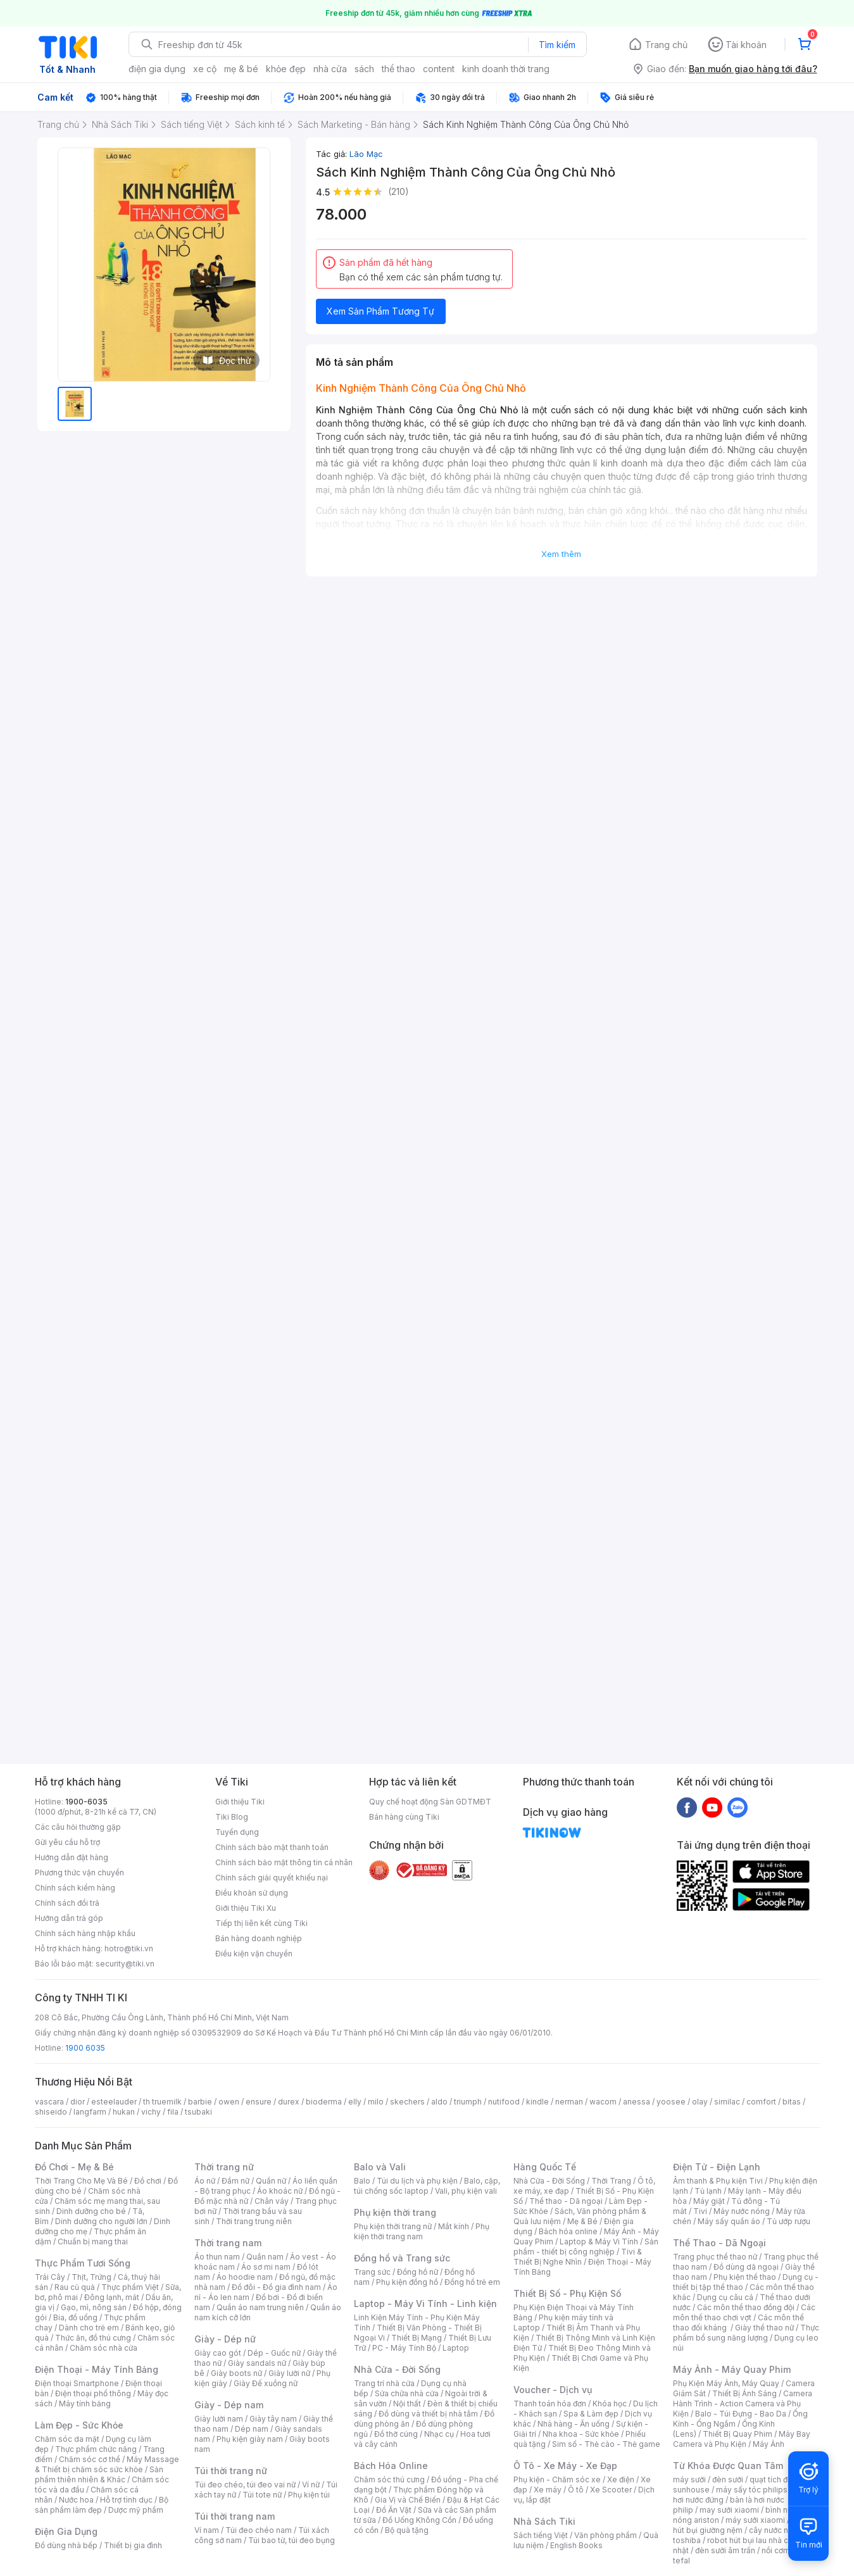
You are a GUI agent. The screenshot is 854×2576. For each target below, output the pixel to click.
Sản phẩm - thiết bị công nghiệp (585, 2246)
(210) (398, 191)
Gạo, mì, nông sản (94, 2307)
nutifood (504, 2101)
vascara (49, 2101)
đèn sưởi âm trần (725, 2550)
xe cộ (205, 68)
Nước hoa (76, 2499)
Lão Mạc (366, 154)
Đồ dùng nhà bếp (66, 2545)
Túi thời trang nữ (230, 2470)
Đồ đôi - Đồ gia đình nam (276, 2287)
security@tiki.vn (125, 1963)
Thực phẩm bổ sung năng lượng (746, 2332)
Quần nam (265, 2256)
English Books (576, 2545)
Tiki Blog (231, 1817)
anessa (636, 2101)
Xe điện (620, 2479)
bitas (791, 2101)
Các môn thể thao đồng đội (745, 2307)
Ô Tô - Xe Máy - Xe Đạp (565, 2465)
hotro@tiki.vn (128, 1948)
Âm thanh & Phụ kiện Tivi (718, 2180)
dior (77, 2101)
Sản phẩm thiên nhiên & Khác (99, 2474)
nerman (569, 2101)
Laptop (456, 2348)
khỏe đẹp (286, 68)
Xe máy (548, 2489)
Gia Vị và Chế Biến (408, 2499)
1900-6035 (86, 1801)
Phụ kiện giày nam (250, 2439)
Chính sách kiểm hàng (75, 1887)
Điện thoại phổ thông (93, 2393)
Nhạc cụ (439, 2434)
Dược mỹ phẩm (135, 2510)
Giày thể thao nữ (764, 2327)
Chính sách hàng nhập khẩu (85, 1933)
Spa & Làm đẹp (591, 2413)
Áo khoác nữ (280, 2191)
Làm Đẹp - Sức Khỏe (79, 2425)
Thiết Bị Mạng (416, 2337)
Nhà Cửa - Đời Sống (397, 2369)
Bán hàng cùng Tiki (404, 1817)
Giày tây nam (273, 2418)
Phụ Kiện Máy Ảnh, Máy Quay (726, 2383)
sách (364, 68)
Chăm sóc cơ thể (89, 2459)
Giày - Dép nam (228, 2404)
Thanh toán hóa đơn (549, 2403)
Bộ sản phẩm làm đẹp (101, 2505)
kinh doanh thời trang (505, 68)
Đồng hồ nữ (417, 2272)
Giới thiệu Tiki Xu (245, 1908)
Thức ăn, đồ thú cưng (93, 2337)
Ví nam (206, 2530)
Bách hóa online (568, 2231)
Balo (362, 2180)
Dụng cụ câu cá (725, 2297)
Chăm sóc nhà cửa (103, 2348)
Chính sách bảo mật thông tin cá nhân (284, 1862)
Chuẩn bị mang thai (93, 2241)
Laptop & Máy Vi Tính (599, 2241)
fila (173, 2111)
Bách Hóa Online (391, 2465)
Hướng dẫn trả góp (69, 1918)
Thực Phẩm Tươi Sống (82, 2263)
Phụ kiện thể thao (744, 2277)
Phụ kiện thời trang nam (421, 2231)
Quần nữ (271, 2180)
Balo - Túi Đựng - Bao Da (740, 2413)
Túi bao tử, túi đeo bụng (291, 2540)
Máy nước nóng (741, 2211)
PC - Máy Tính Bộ (404, 2348)
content (439, 68)
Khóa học (610, 2403)
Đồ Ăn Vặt (393, 2510)
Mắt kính (453, 2226)
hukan (124, 2111)
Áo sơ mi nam (266, 2267)
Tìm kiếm (557, 44)
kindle (537, 2101)
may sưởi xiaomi (729, 2510)
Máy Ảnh (768, 2444)
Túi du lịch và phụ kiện (417, 2180)
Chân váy (271, 2201)
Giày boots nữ (236, 2373)
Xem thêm (561, 554)
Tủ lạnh (708, 2191)
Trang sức (372, 2272)
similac (727, 2101)
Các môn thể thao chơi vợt (744, 2312)
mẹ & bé (241, 68)
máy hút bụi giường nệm (740, 2525)
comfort (761, 2101)
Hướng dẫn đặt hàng (71, 1857)
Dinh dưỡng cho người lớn (101, 2221)
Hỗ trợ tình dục (126, 2499)
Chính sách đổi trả (67, 1903)
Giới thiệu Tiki (240, 1801)
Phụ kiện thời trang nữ (393, 2226)
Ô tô (576, 2489)
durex (288, 2101)
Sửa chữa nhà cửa (407, 2393)
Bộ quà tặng (407, 2530)
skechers (407, 2101)
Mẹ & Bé (582, 2221)
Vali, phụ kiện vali (466, 2191)
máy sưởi (689, 2479)
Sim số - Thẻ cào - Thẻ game (606, 2444)
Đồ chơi (147, 2180)
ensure (259, 2101)
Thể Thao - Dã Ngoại (719, 2242)
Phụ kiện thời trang (395, 2212)
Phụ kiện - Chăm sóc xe (557, 2479)
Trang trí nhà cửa (384, 2383)
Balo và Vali (380, 2166)
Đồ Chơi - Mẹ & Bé (74, 2166)
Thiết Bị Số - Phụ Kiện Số (567, 2293)
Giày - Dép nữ (225, 2339)
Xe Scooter (611, 2489)
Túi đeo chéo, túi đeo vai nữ (245, 2484)
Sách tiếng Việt (540, 2535)
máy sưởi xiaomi (755, 2520)
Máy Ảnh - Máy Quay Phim (732, 2369)
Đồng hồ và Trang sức (402, 2258)
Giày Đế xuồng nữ (266, 2383)
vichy (151, 2111)
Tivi (700, 2211)
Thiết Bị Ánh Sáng (744, 2393)
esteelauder (114, 2101)
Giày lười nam (218, 2418)
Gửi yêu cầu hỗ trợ (67, 1842)
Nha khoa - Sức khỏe (581, 2434)
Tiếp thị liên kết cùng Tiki (261, 1923)
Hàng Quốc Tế (544, 2166)
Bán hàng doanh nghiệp (258, 1938)
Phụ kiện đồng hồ (407, 2282)
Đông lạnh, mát (111, 2297)
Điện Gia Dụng (66, 2531)
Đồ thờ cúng (396, 2434)
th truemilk (162, 2101)
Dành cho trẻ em (89, 2327)
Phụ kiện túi (309, 2494)
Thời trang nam (227, 2242)
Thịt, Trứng (91, 2277)
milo (376, 2101)
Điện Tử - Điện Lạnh (716, 2166)
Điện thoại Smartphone (77, 2383)
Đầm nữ (235, 2180)
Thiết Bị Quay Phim (737, 2434)
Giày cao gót (217, 2353)
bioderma (324, 2101)
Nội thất (407, 2403)
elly (354, 2101)
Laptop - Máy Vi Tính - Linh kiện (425, 2303)
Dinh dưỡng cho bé (91, 2211)
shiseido (51, 2111)
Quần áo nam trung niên (260, 2307)
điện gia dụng (157, 68)
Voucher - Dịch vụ (552, 2389)
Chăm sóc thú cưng (389, 2479)
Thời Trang (611, 2180)
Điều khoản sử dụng (251, 1893)
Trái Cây (50, 2277)
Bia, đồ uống (75, 2317)
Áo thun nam (217, 2256)
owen (228, 2101)
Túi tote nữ (262, 2494)
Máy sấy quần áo (729, 2221)
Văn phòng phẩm (605, 2535)
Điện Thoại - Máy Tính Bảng (96, 2369)
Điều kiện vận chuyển (253, 1953)
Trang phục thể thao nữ (715, 2256)
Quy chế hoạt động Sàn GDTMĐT (430, 1801)
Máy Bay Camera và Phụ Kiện (741, 2439)
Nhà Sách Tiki (544, 2521)
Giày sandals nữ (257, 2363)
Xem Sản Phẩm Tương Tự (380, 311)
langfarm (89, 2111)
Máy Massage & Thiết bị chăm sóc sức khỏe (107, 2464)
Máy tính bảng (85, 2403)
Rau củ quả (74, 2287)
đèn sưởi (727, 2479)
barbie (200, 2101)
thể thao (398, 68)
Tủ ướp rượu (788, 2221)
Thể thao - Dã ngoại (566, 2201)
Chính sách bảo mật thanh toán (272, 1847)
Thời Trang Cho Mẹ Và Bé (81, 2180)
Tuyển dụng (237, 1832)
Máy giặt (709, 2201)
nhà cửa (330, 68)
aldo (439, 2101)
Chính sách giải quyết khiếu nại (271, 1877)
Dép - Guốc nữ (274, 2353)
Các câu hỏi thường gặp (78, 1827)
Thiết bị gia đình (133, 2545)
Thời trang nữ (224, 2166)
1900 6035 (85, 2048)
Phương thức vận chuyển (79, 1872)
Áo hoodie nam (245, 2277)
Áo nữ (204, 2180)
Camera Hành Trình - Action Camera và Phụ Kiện (742, 2403)
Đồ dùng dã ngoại (746, 2267)
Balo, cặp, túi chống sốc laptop (427, 2186)
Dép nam (251, 2429)
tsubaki (198, 2111)
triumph (468, 2101)
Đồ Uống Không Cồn (419, 2520)
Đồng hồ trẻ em (472, 2282)
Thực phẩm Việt (130, 2287)
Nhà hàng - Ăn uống (573, 2424)
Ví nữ (311, 2484)
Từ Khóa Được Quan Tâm (728, 2465)
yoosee (671, 2101)
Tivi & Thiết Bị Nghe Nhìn (577, 2257)
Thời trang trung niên (254, 2221)
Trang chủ (666, 44)
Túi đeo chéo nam (258, 2530)
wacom (603, 2101)
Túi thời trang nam (234, 2516)
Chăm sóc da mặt (67, 2439)
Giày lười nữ (289, 2373)
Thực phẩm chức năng (96, 2449)
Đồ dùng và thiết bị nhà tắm (428, 2413)
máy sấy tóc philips (752, 2489)
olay (700, 2101)
